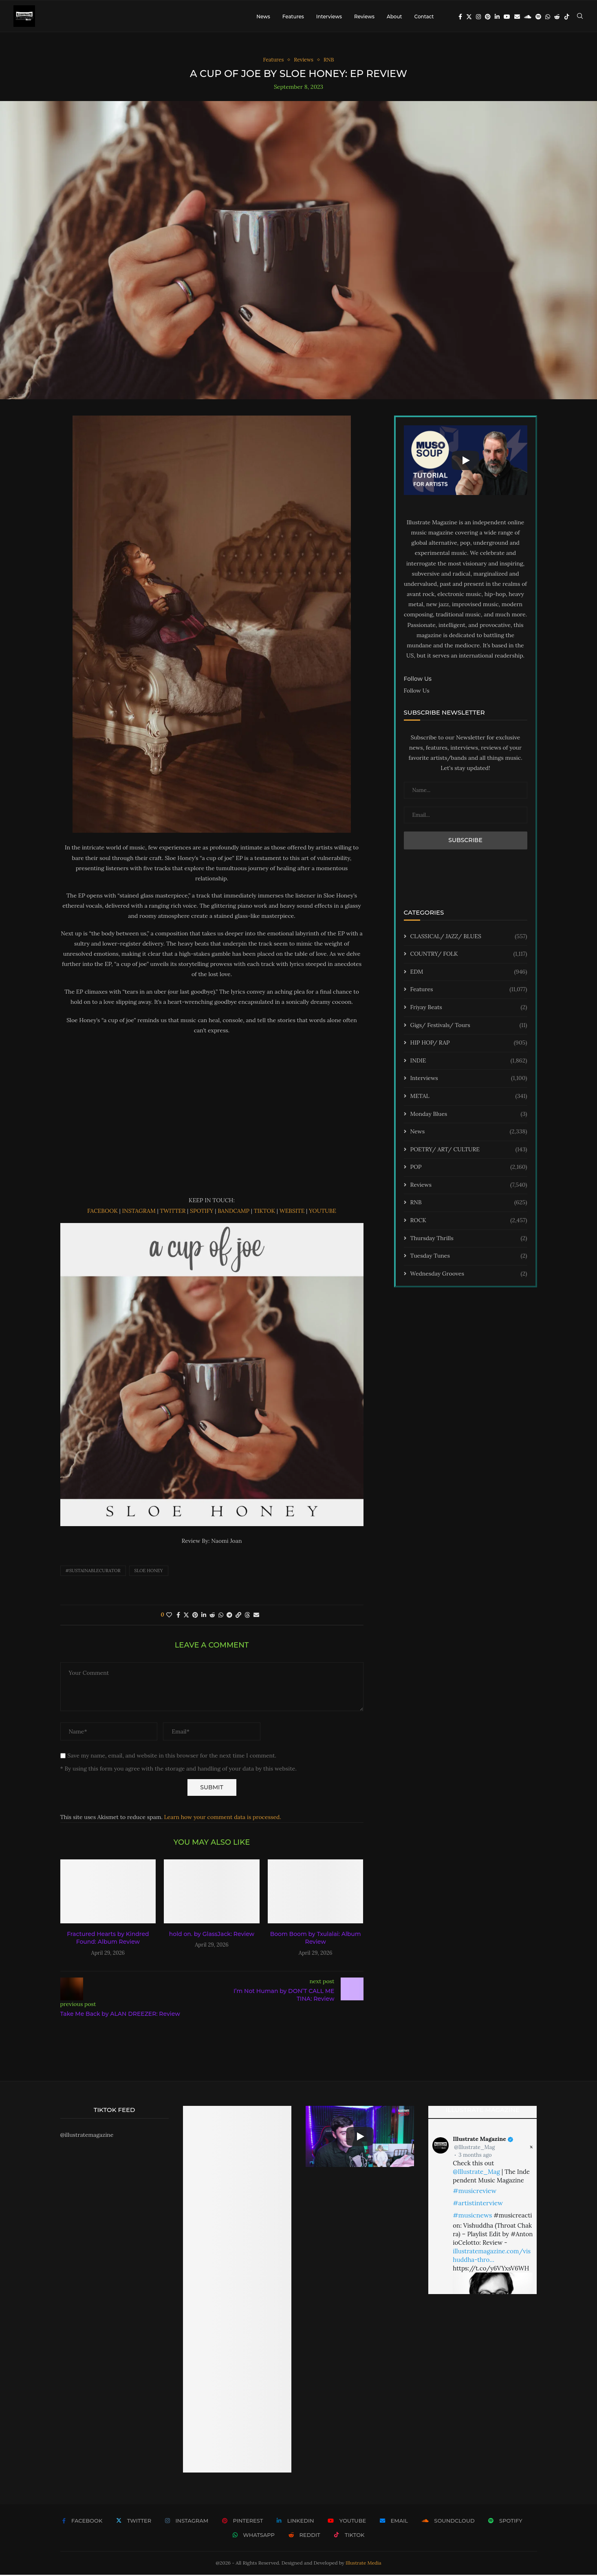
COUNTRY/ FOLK (468, 955)
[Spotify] (538, 16)
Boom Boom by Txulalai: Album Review (315, 1939)
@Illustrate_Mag (474, 2148)
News (263, 16)
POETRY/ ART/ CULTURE (468, 1151)
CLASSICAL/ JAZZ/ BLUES (468, 938)
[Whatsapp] (547, 16)
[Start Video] (465, 461)
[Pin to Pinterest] (195, 1616)
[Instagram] (478, 16)
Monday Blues (468, 1115)
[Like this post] (169, 1616)
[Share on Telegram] (229, 1616)
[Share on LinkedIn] (203, 1616)
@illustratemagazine (87, 2136)
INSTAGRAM (138, 1212)
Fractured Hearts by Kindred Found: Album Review (108, 1939)
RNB (468, 1204)
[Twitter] (469, 16)
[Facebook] (460, 16)
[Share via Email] (256, 1616)
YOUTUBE (322, 1212)
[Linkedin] (497, 16)
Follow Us (417, 691)
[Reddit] (557, 16)
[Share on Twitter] (186, 1616)
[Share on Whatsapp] (220, 1616)
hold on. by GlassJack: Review (211, 1935)
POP (468, 1168)
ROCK (468, 1222)
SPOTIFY (202, 1212)
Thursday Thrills (468, 1240)
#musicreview (474, 2192)
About (394, 16)
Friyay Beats (468, 1009)
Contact (424, 16)
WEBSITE (292, 1212)
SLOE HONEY (148, 1572)
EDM (468, 973)
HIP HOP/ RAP (468, 1044)
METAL (468, 1097)
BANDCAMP (233, 1212)
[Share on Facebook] (178, 1616)
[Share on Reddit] (212, 1616)
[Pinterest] (488, 16)
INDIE (468, 1062)
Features (293, 16)
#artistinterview (478, 2204)
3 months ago (474, 2156)
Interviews (329, 16)
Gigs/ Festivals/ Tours (468, 1027)
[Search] (580, 16)
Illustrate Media (363, 2564)
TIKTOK (264, 1212)
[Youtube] (507, 16)
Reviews (364, 16)
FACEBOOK (102, 1212)
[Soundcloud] (527, 16)
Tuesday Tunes (468, 1257)
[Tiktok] (567, 16)
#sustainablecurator (93, 1572)
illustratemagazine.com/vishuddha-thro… (492, 2256)
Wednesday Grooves (468, 1275)
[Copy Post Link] (238, 1616)
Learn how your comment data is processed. (222, 1818)
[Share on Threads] (247, 1616)
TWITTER (172, 1212)
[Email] (517, 16)
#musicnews (472, 2216)
